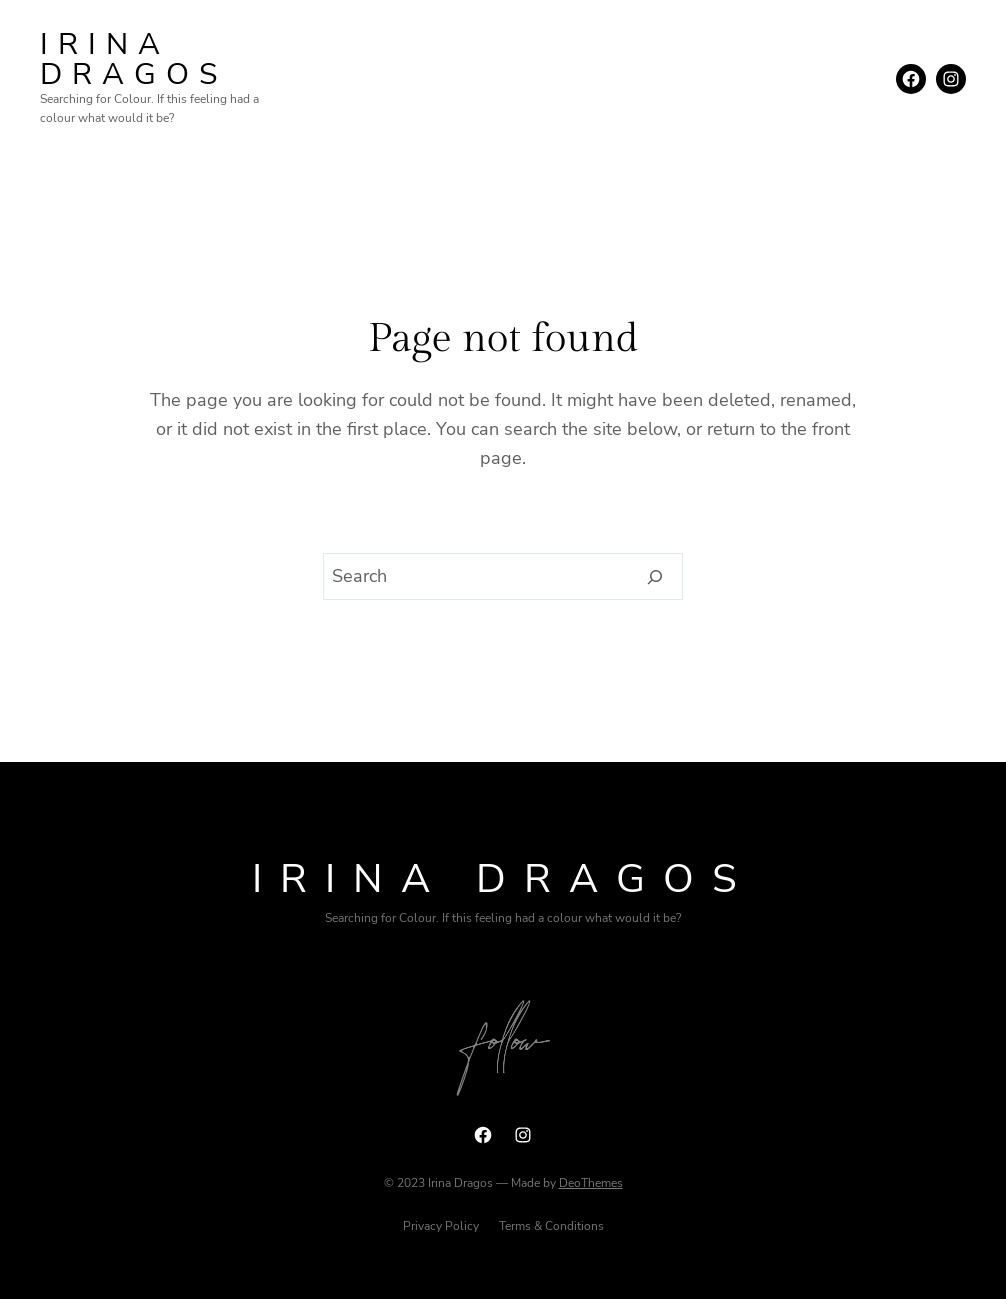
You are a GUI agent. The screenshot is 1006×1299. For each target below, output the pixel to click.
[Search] (655, 577)
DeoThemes (591, 1183)
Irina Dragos (133, 59)
